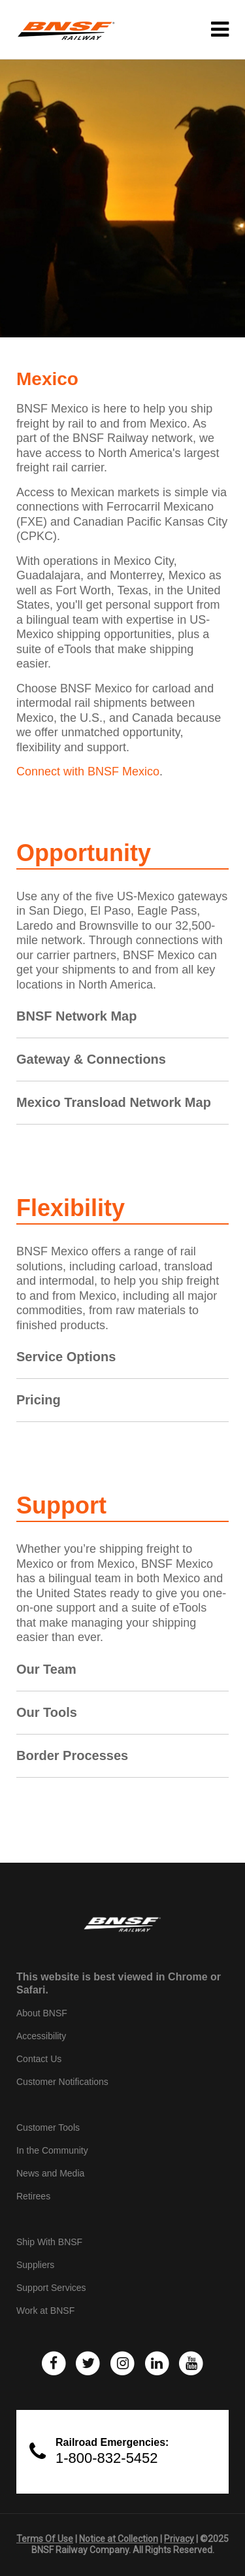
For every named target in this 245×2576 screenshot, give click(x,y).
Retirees (33, 2196)
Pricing (38, 1400)
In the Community (52, 2150)
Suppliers (35, 2265)
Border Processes (72, 1755)
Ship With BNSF (49, 2242)
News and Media (50, 2173)
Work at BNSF (45, 2310)
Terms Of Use (44, 2539)
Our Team (46, 1669)
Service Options (66, 1356)
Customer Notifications (62, 2081)
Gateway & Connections (91, 1059)
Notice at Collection (118, 2539)
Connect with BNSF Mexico (87, 771)
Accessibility (41, 2036)
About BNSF (41, 2013)
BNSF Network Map (76, 1016)
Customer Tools (48, 2127)
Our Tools (46, 1712)
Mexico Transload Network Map (113, 1102)
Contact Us (38, 2059)
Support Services (51, 2287)
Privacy (179, 2539)
